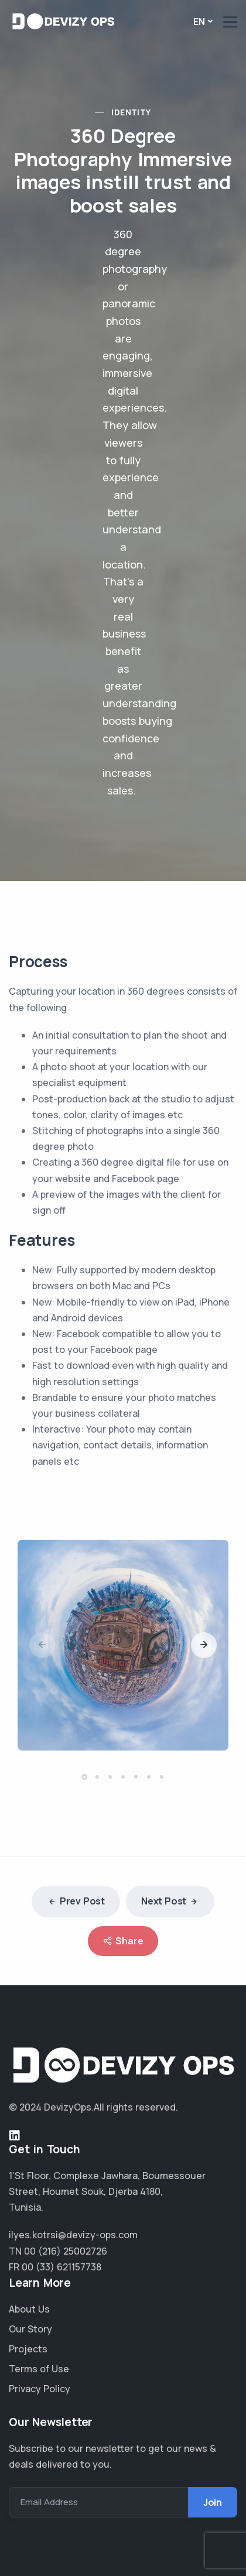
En (199, 21)
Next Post (170, 1902)
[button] (86, 1776)
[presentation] (42, 1645)
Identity (131, 112)
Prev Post (76, 1902)
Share (123, 1941)
